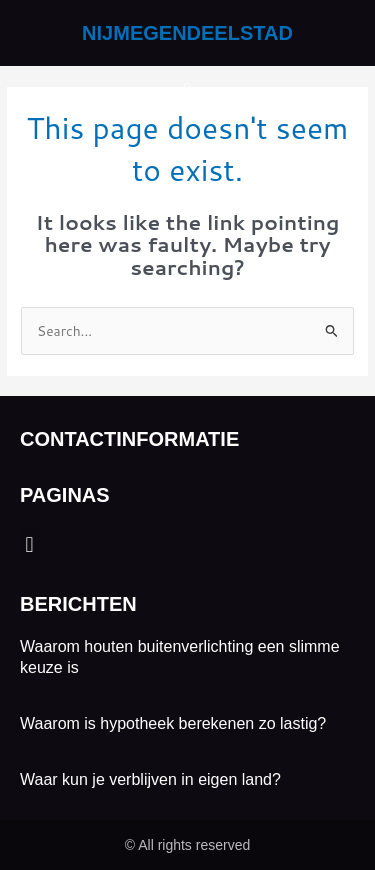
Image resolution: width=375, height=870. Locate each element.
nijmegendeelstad (187, 33)
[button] (187, 91)
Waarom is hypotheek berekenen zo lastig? (173, 723)
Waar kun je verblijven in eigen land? (150, 779)
